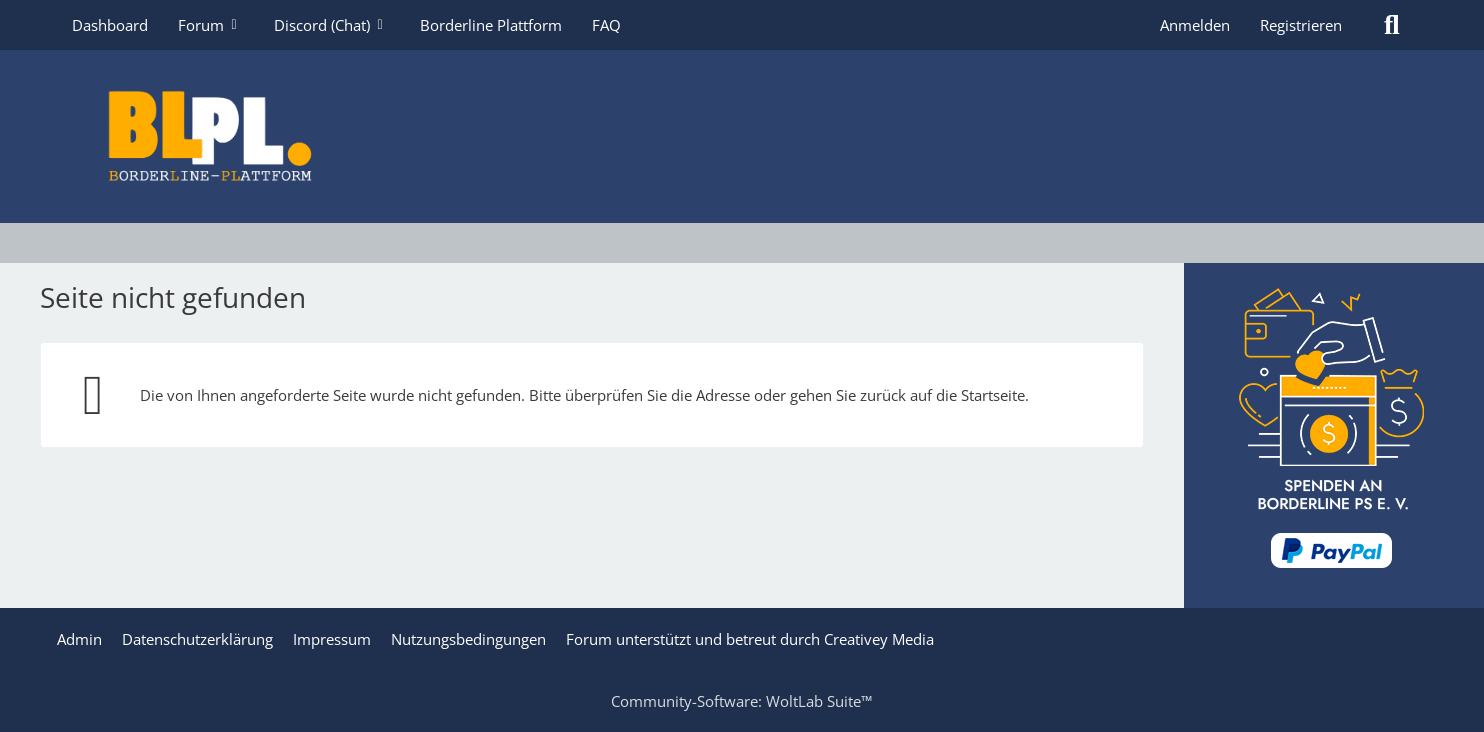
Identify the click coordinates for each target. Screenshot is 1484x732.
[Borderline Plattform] (742, 136)
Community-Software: (741, 701)
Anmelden (1195, 25)
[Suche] (1392, 25)
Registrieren (1301, 25)
